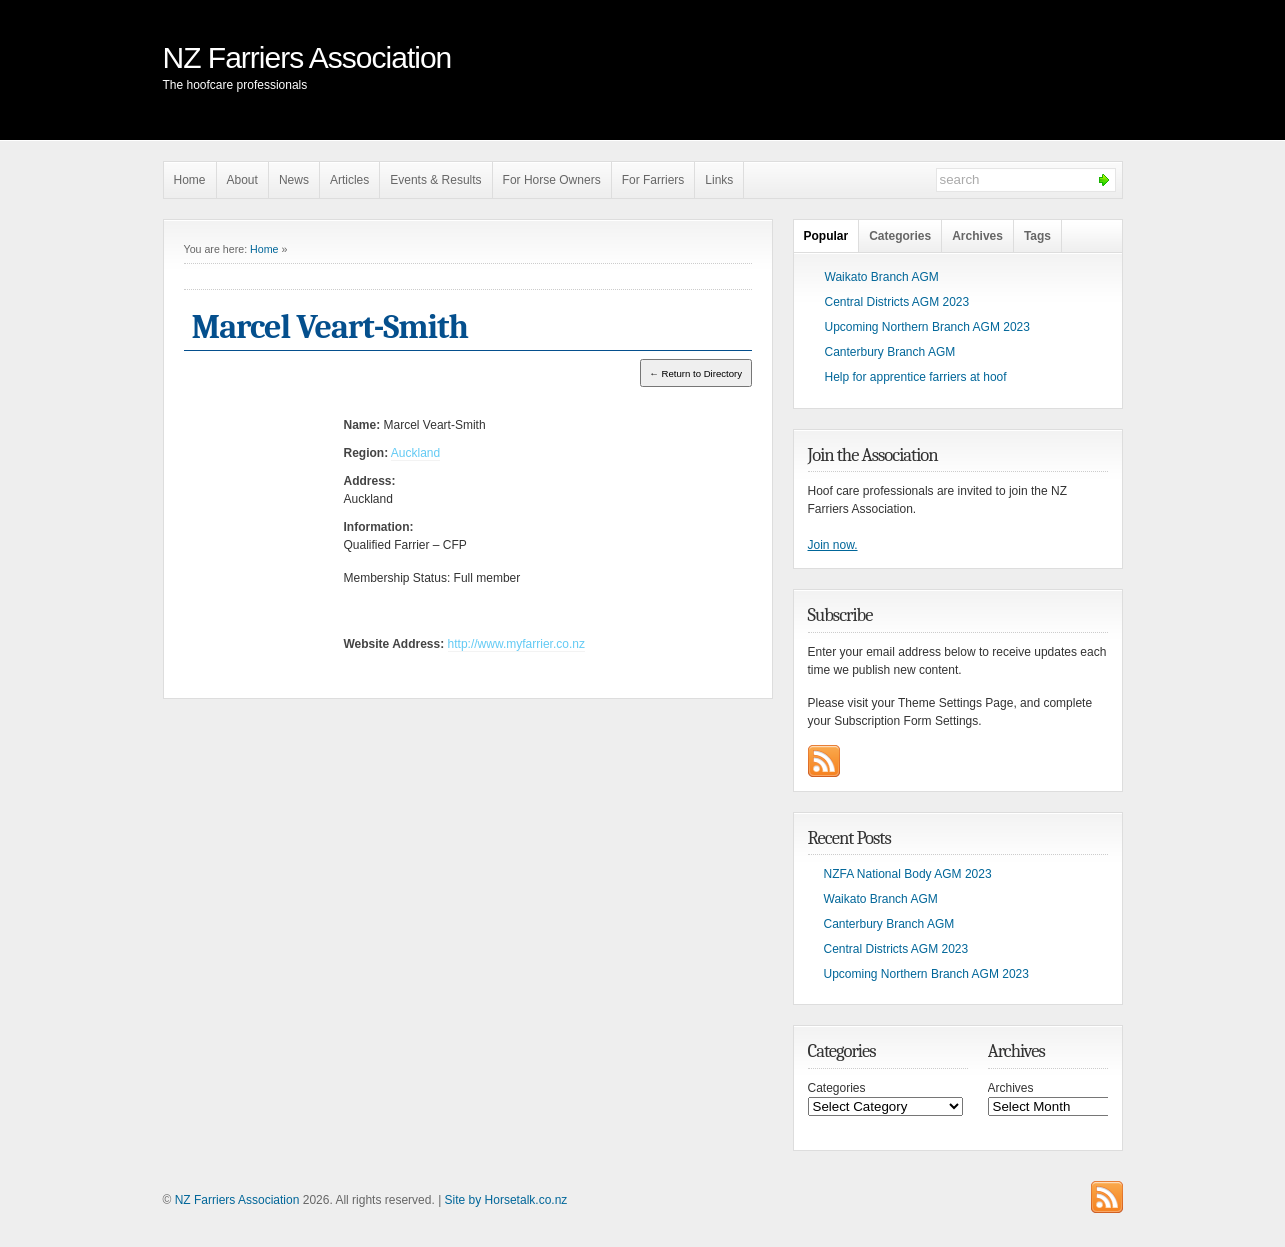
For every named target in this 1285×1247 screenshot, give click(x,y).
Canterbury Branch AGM (890, 352)
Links (719, 180)
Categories (900, 236)
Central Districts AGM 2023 (897, 302)
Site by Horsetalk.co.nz (506, 1200)
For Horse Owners (552, 180)
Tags (1037, 236)
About (242, 180)
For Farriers (653, 180)
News (294, 180)
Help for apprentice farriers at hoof (916, 377)
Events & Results (435, 180)
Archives (977, 236)
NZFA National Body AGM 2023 (908, 874)
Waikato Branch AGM (882, 277)
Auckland (415, 453)
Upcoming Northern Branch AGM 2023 (927, 327)
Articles (349, 180)
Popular (826, 236)
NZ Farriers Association (307, 57)
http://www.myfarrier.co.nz (516, 644)
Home (190, 180)
